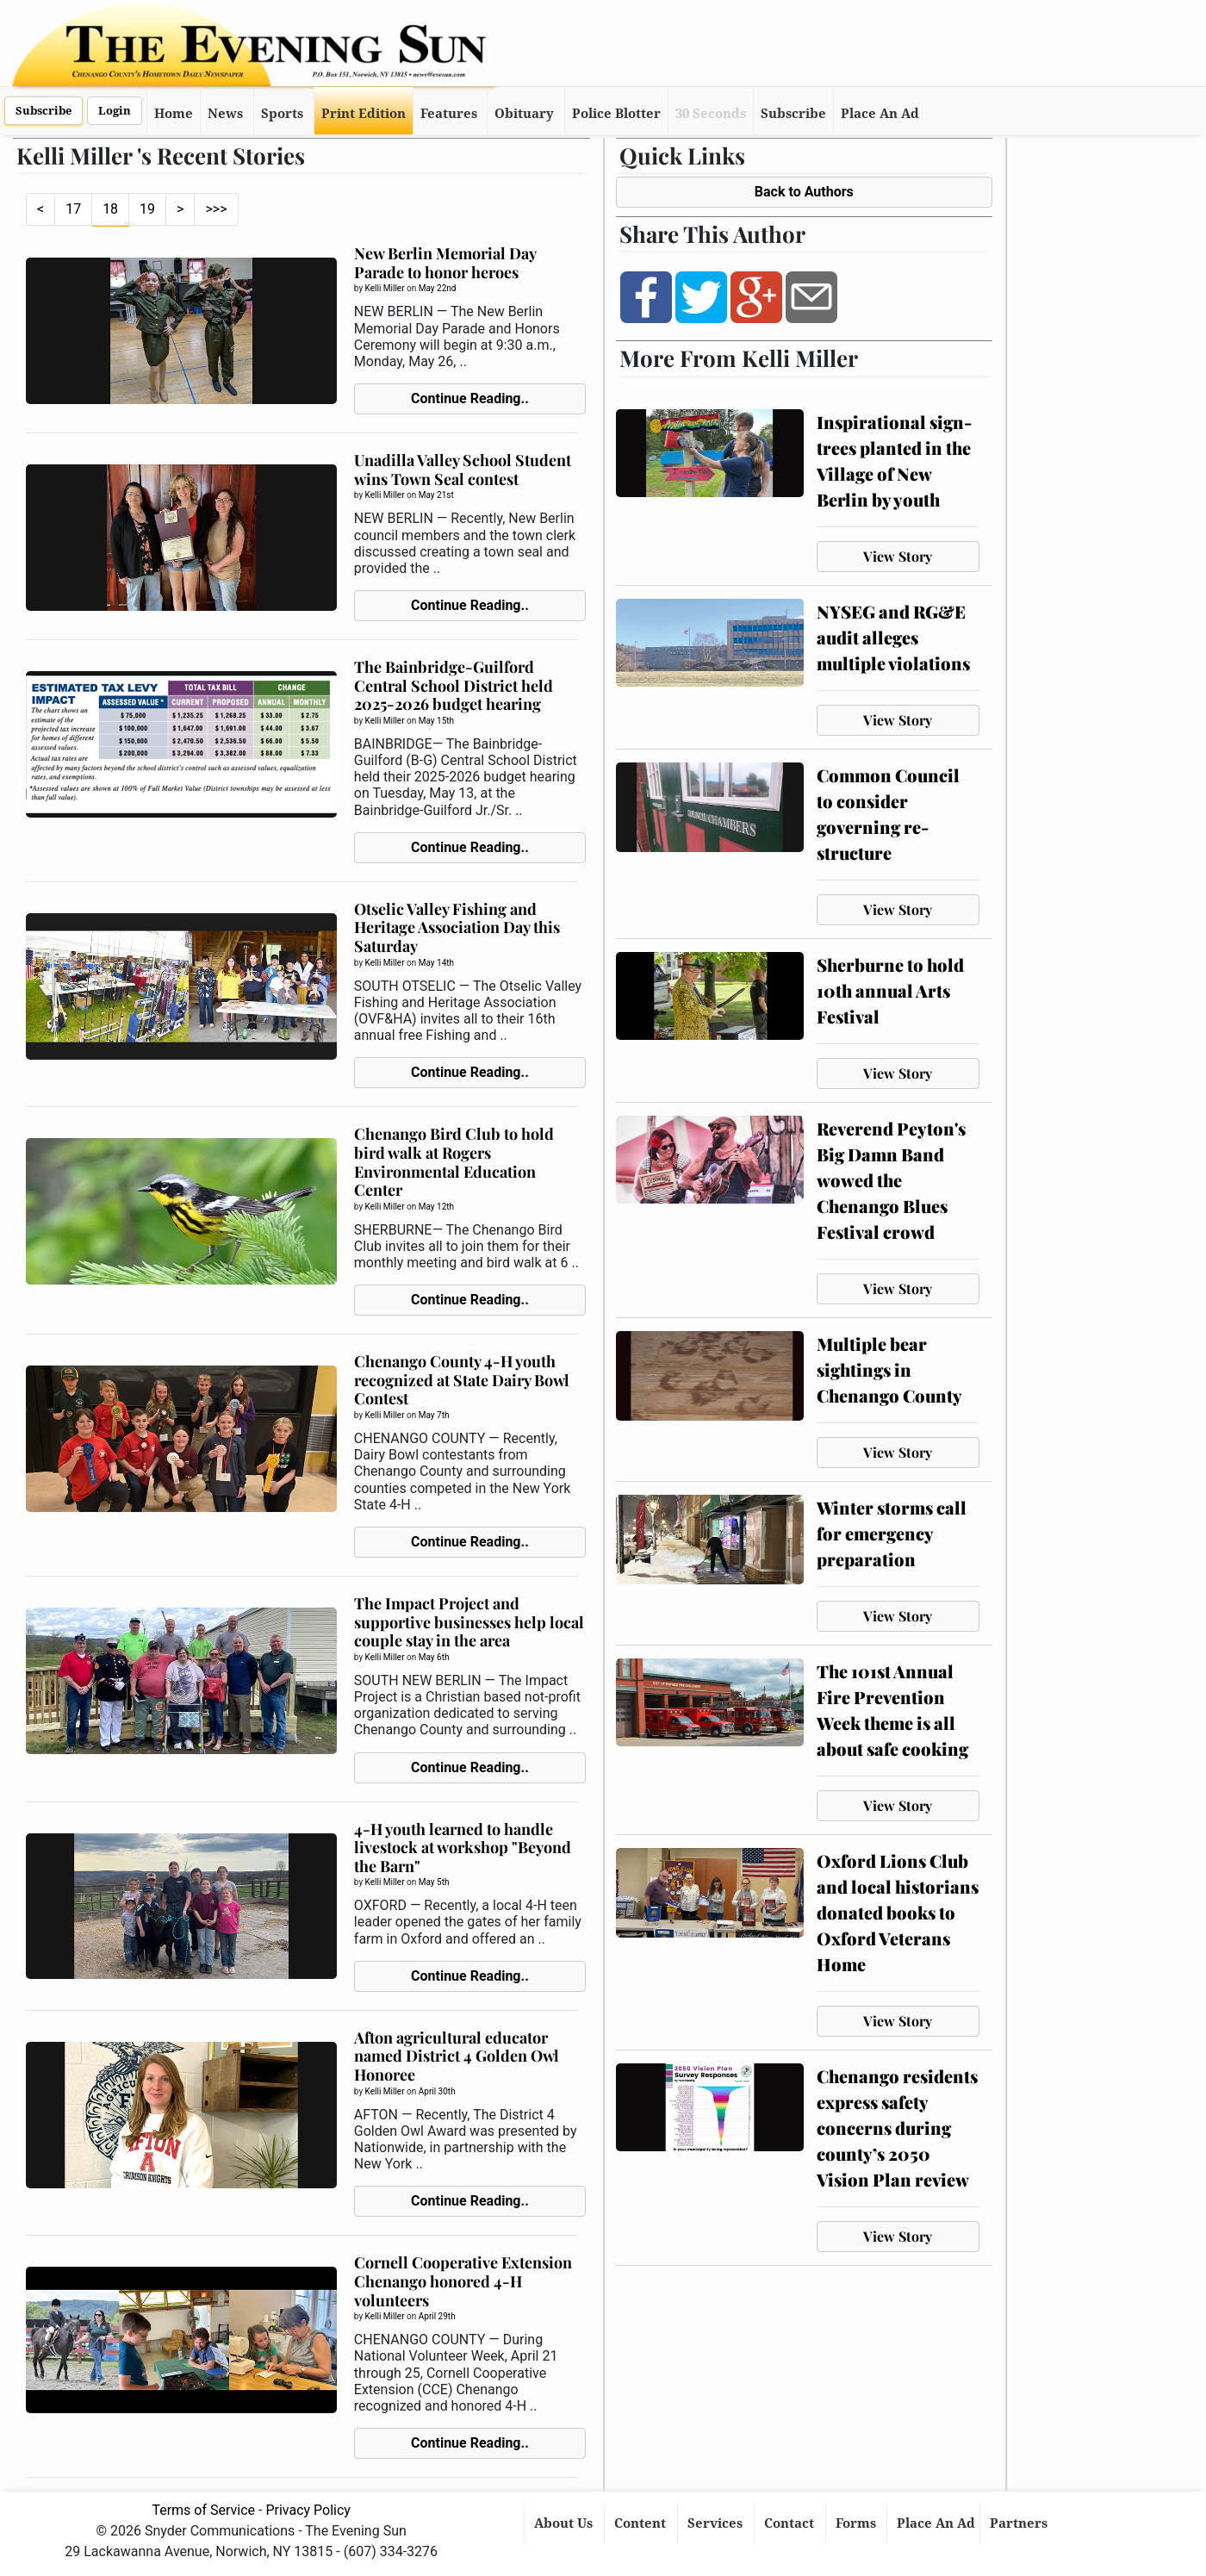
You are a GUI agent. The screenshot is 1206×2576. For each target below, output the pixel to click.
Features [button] (448, 113)
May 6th (434, 1657)
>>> (216, 209)
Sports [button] (282, 113)
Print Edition (363, 113)
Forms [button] (858, 2523)
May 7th (434, 1415)
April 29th (437, 2316)
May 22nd (438, 288)
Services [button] (716, 2523)
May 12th (436, 1206)
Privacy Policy (308, 2510)
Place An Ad (880, 113)
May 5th (434, 1882)
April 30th (437, 2091)
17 (73, 209)
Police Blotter (616, 113)
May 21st (436, 495)
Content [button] (641, 2523)
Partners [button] (1020, 2523)
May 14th (436, 963)
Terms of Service (203, 2510)
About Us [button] (565, 2523)
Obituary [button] (524, 113)
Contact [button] (790, 2523)
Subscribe (43, 110)
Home (173, 113)
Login (114, 110)
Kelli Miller (385, 288)
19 (147, 209)
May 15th (436, 720)
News (225, 113)
